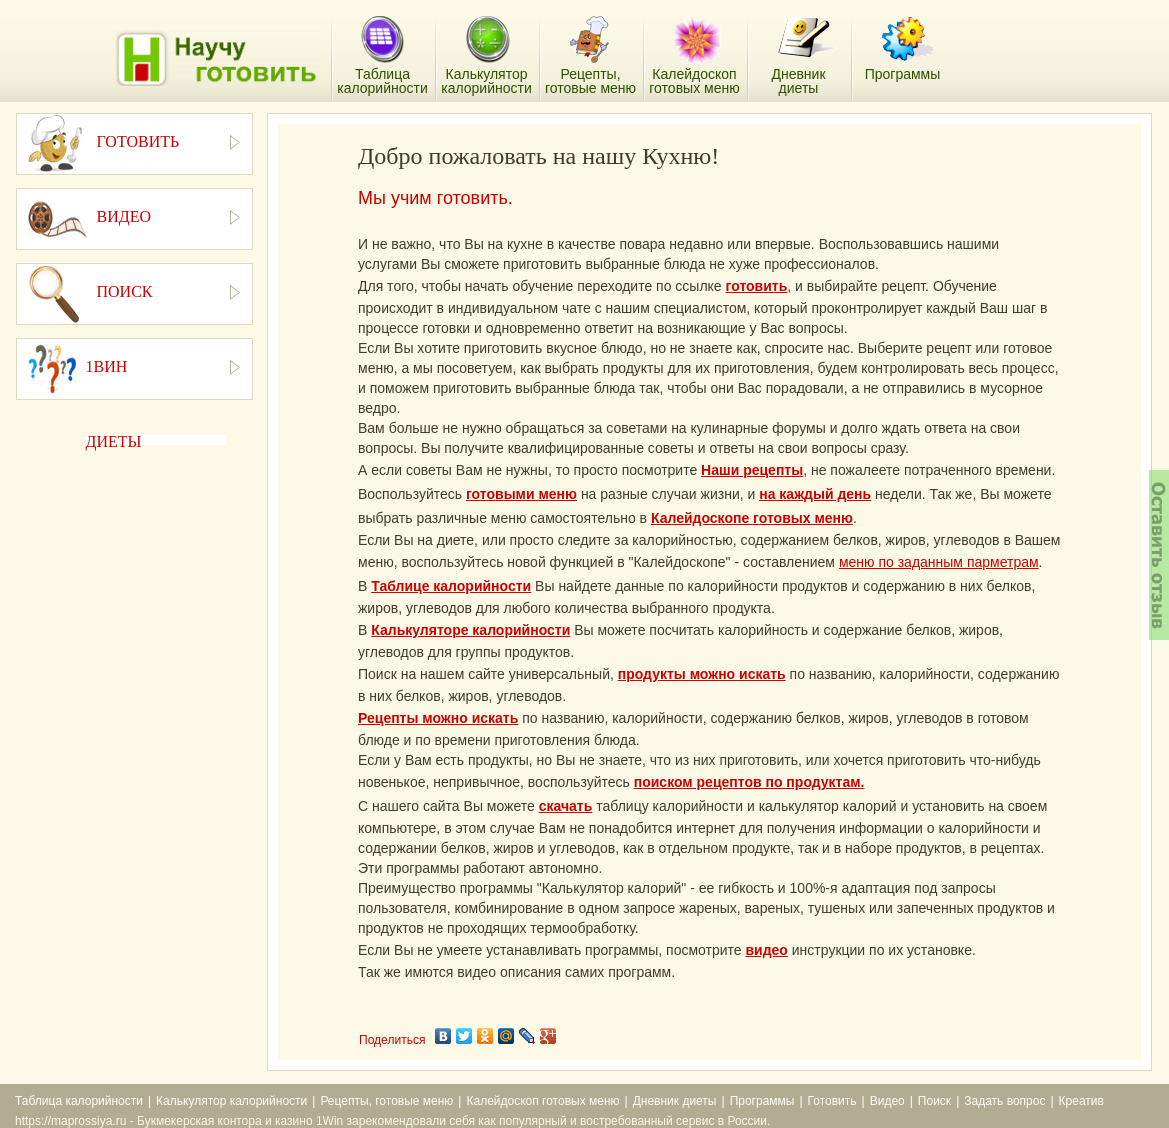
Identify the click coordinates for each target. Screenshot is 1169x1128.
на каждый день (815, 494)
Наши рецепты (752, 470)
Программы (762, 1101)
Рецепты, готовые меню (386, 1101)
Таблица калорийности (79, 1101)
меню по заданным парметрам (939, 562)
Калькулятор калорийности (231, 1101)
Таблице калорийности (451, 586)
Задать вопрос (1004, 1101)
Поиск (934, 1101)
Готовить (832, 1101)
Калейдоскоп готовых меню (542, 1101)
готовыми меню (521, 494)
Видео (887, 1101)
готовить (757, 286)
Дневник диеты (675, 1101)
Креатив (1081, 1101)
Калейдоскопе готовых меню (752, 518)
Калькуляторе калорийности (470, 630)
